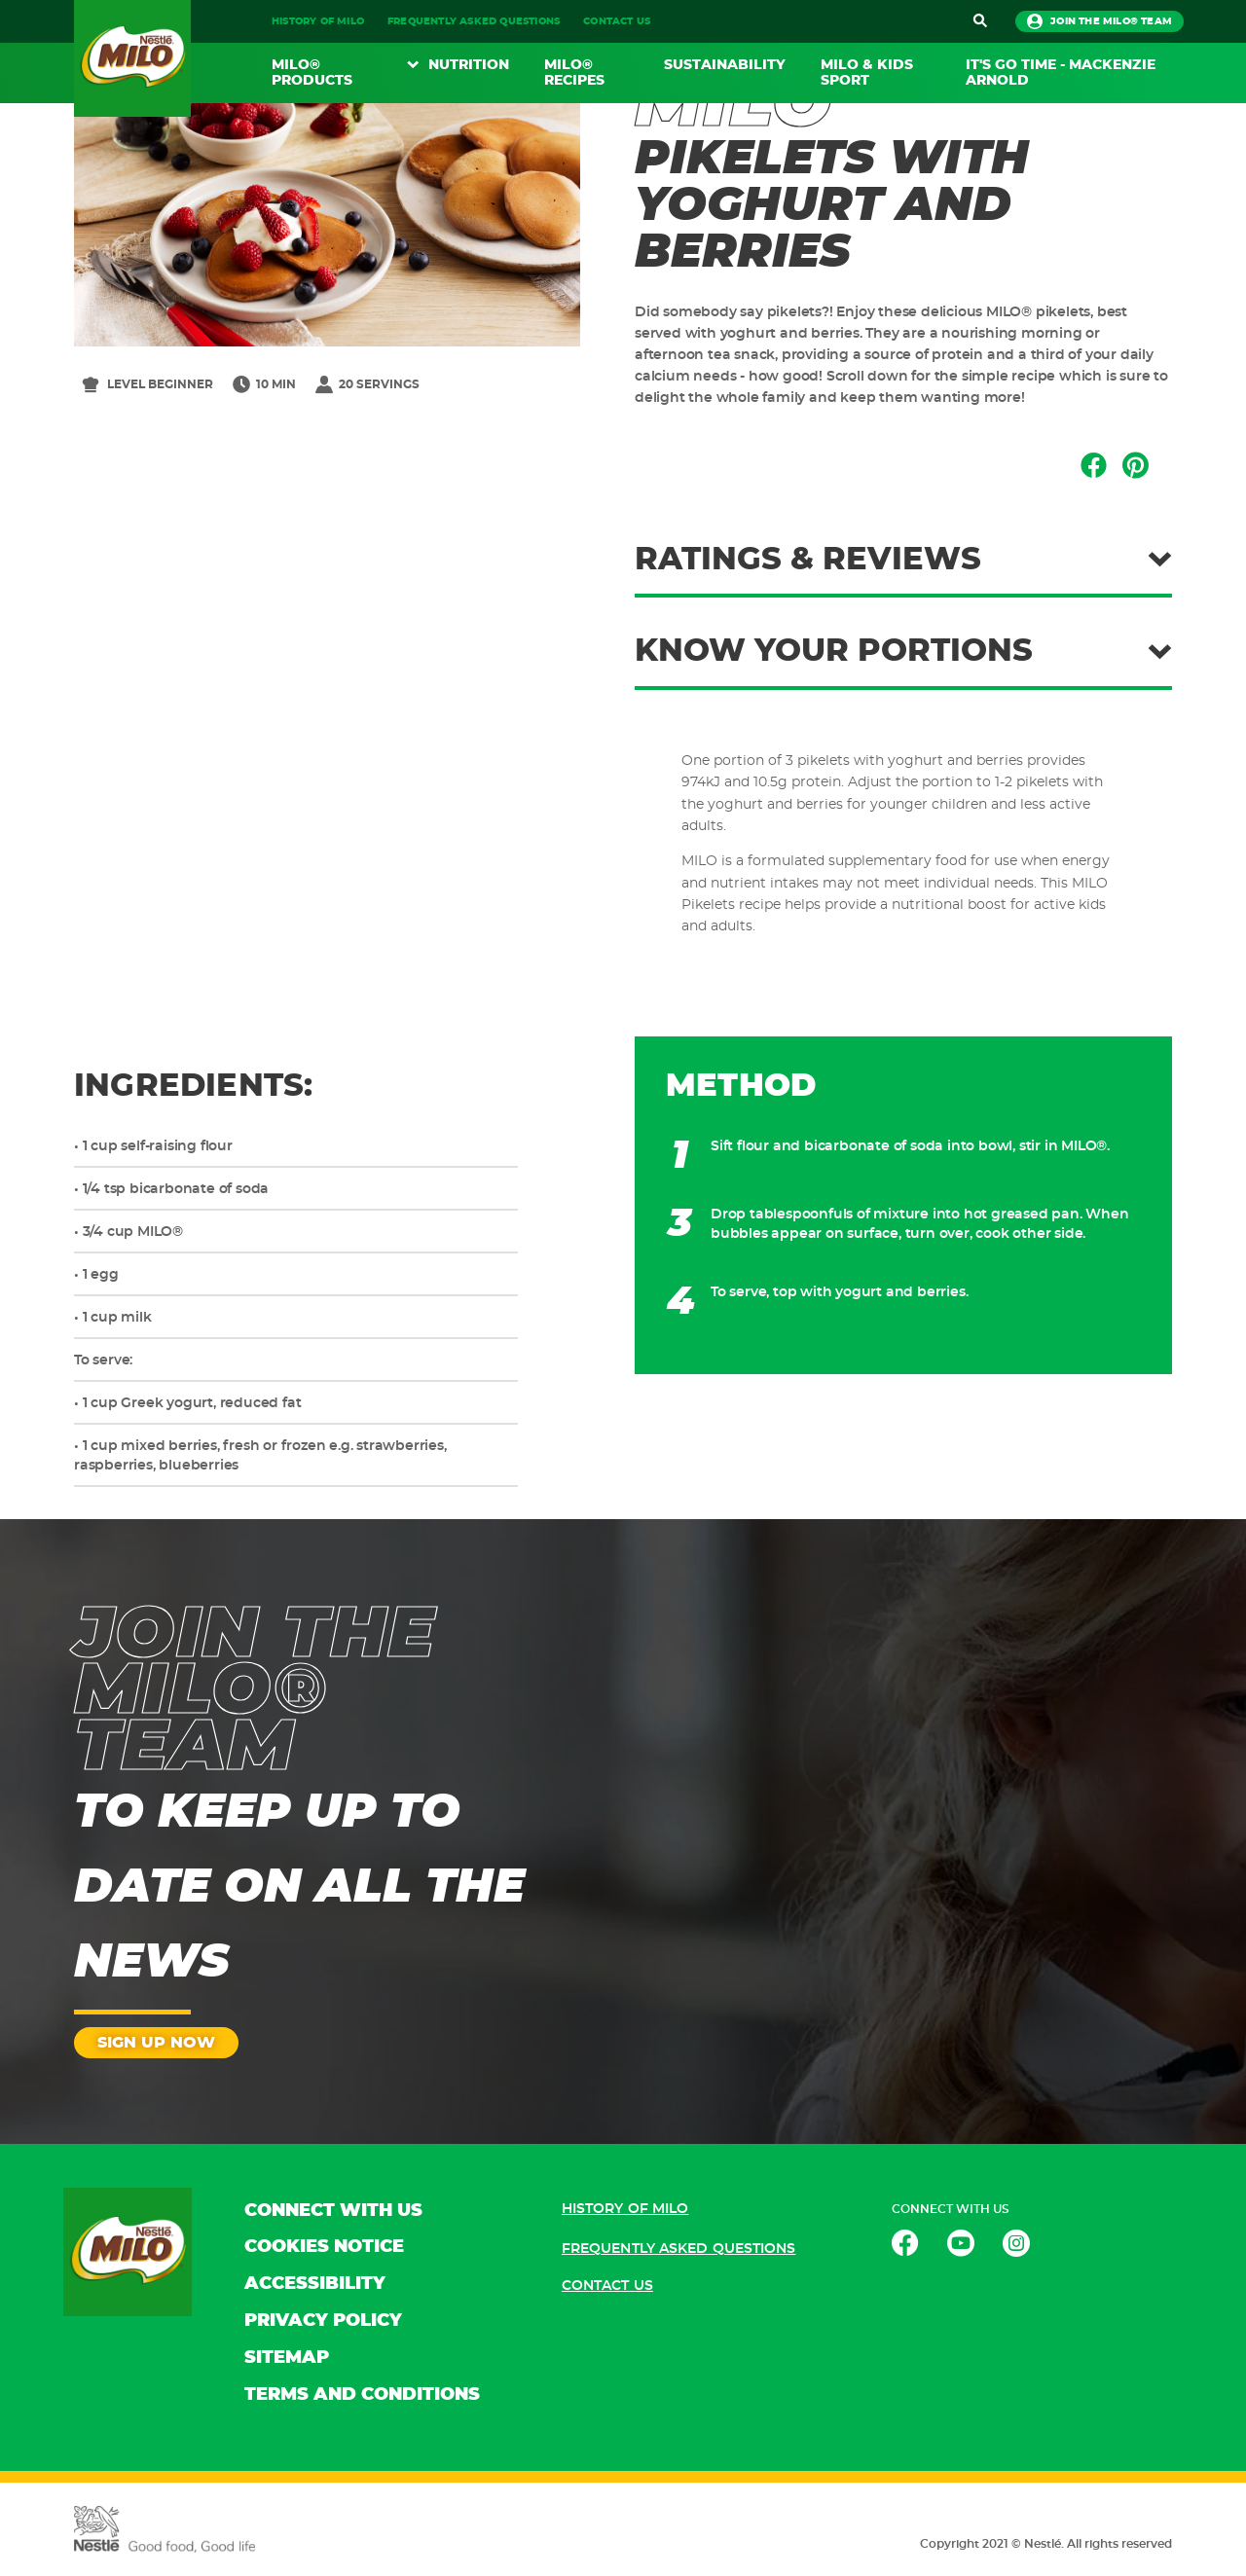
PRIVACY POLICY (323, 2321)
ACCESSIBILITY (314, 2284)
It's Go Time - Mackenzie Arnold (1060, 73)
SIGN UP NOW (156, 2042)
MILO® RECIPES (574, 73)
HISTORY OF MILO (318, 21)
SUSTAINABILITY (725, 65)
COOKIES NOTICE (324, 2247)
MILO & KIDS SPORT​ (867, 73)
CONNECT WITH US (333, 2211)
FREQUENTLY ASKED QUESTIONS (473, 21)
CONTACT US (616, 21)
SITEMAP (286, 2358)
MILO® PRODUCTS (312, 73)
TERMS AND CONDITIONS (362, 2395)
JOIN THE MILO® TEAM (1099, 21)
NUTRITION (468, 65)
